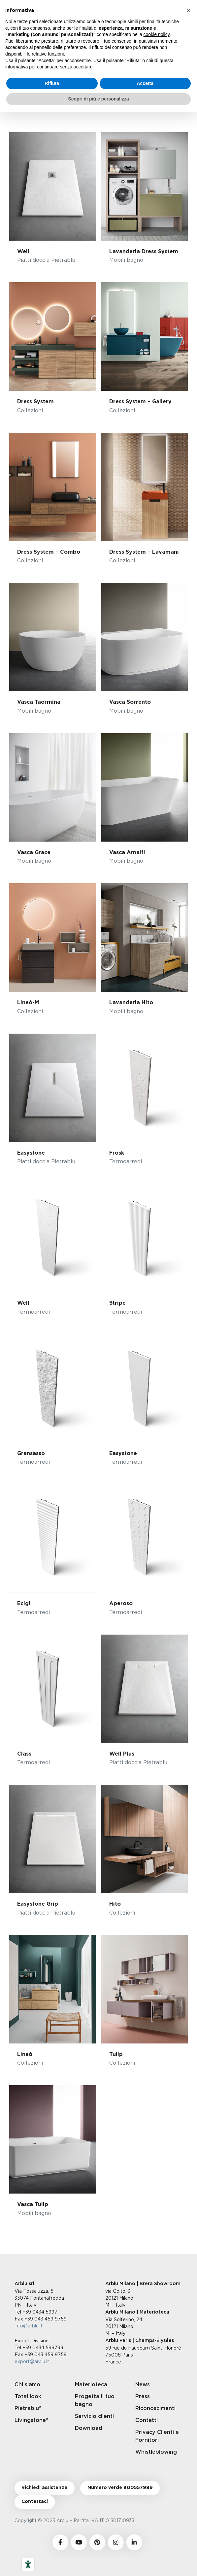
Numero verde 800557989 (120, 2487)
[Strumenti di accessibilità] (28, 2564)
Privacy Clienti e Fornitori (157, 2436)
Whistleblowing (156, 2452)
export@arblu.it (32, 2361)
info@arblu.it (29, 2325)
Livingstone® (32, 2420)
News (142, 2384)
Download (88, 2428)
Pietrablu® (28, 2408)
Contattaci (34, 2501)
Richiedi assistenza (44, 2487)
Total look (28, 2396)
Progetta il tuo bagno (95, 2400)
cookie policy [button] (157, 34)
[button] (188, 10)
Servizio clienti (94, 2416)
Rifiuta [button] (52, 83)
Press (142, 2396)
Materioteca (91, 2384)
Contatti (146, 2420)
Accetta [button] (145, 83)
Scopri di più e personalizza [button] (98, 98)
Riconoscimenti (155, 2408)
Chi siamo (27, 2384)
